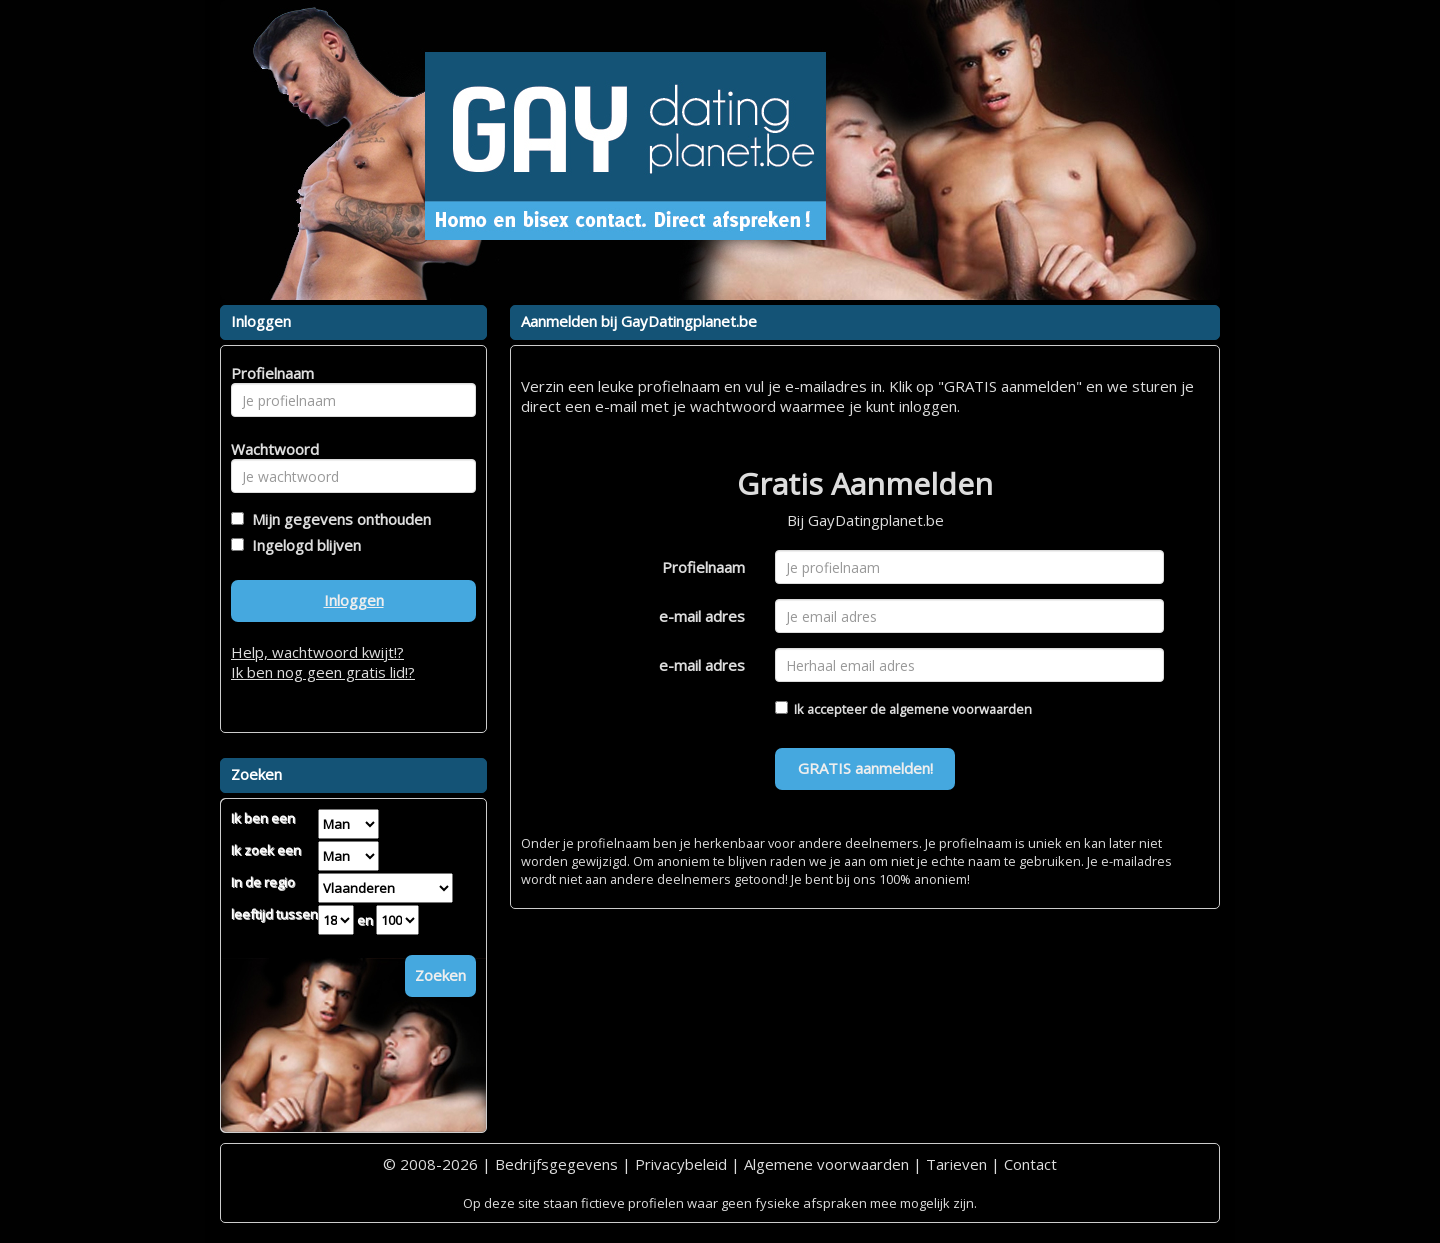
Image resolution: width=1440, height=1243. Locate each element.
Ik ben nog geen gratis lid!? (323, 672)
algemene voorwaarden (960, 709)
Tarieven (956, 1164)
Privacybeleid (681, 1164)
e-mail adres (702, 616)
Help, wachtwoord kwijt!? (317, 652)
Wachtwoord (269, 449)
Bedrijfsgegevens (556, 1164)
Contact (1030, 1164)
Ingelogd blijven (302, 545)
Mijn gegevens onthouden (337, 519)
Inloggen (354, 600)
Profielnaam (703, 567)
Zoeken (440, 975)
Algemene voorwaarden (826, 1164)
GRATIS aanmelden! (865, 768)
